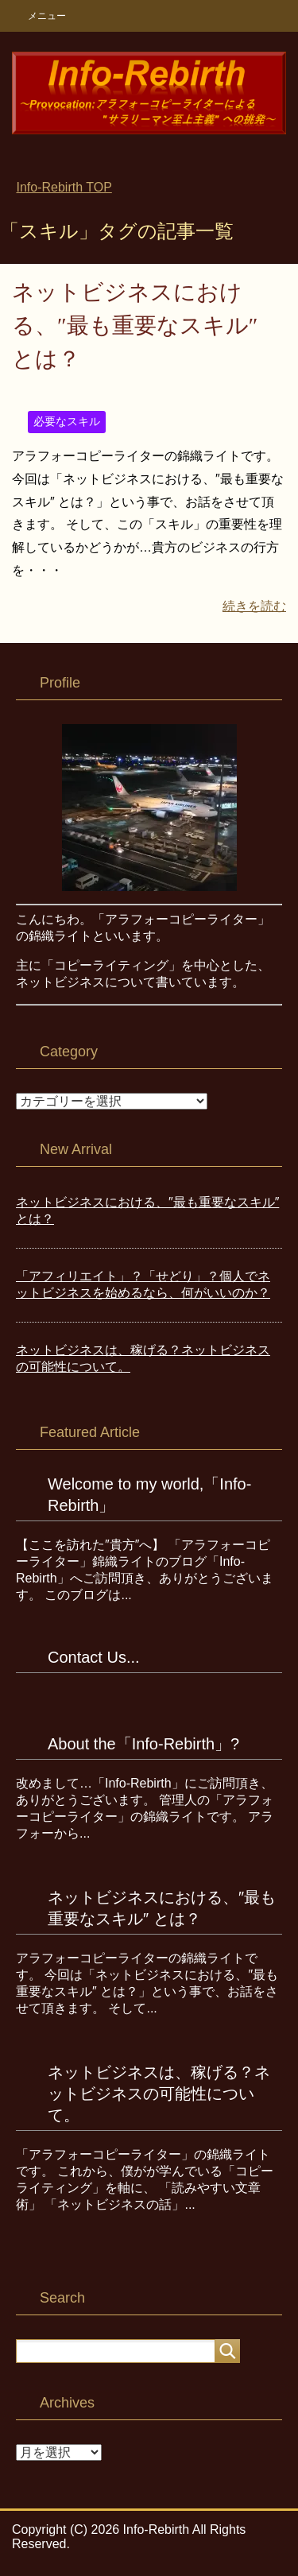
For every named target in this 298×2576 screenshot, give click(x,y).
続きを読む (254, 606)
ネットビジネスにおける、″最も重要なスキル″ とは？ (134, 325)
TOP (63, 187)
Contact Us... (94, 1657)
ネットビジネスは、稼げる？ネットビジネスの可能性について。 (159, 2093)
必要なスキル (66, 421)
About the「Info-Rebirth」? (143, 1744)
